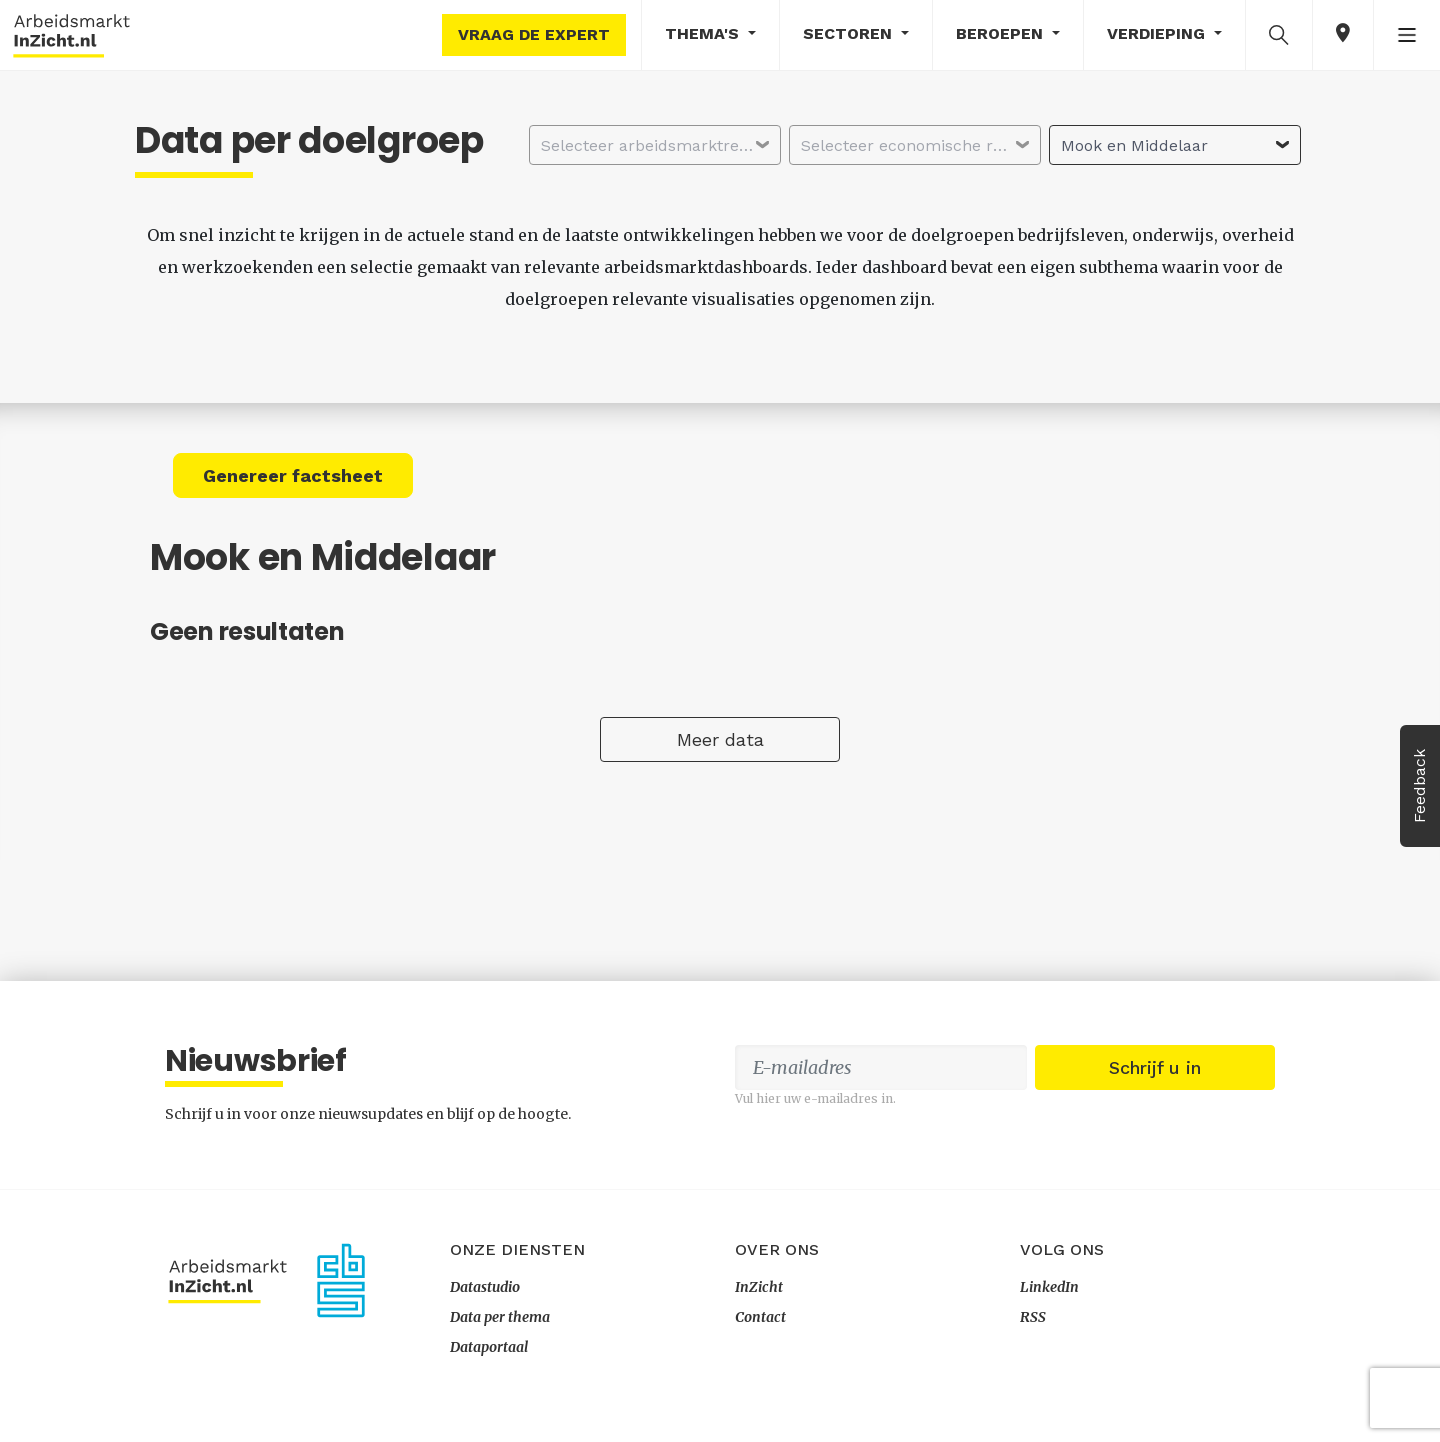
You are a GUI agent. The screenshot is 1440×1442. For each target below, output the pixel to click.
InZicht (759, 1287)
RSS (1033, 1317)
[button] (1279, 34)
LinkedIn (1049, 1287)
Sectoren (850, 33)
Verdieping (1158, 33)
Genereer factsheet (293, 475)
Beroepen (1002, 33)
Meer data (720, 739)
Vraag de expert (534, 34)
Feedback (1419, 786)
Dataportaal (489, 1347)
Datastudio (485, 1287)
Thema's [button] (704, 33)
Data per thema (500, 1317)
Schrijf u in (1155, 1067)
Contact (760, 1317)
